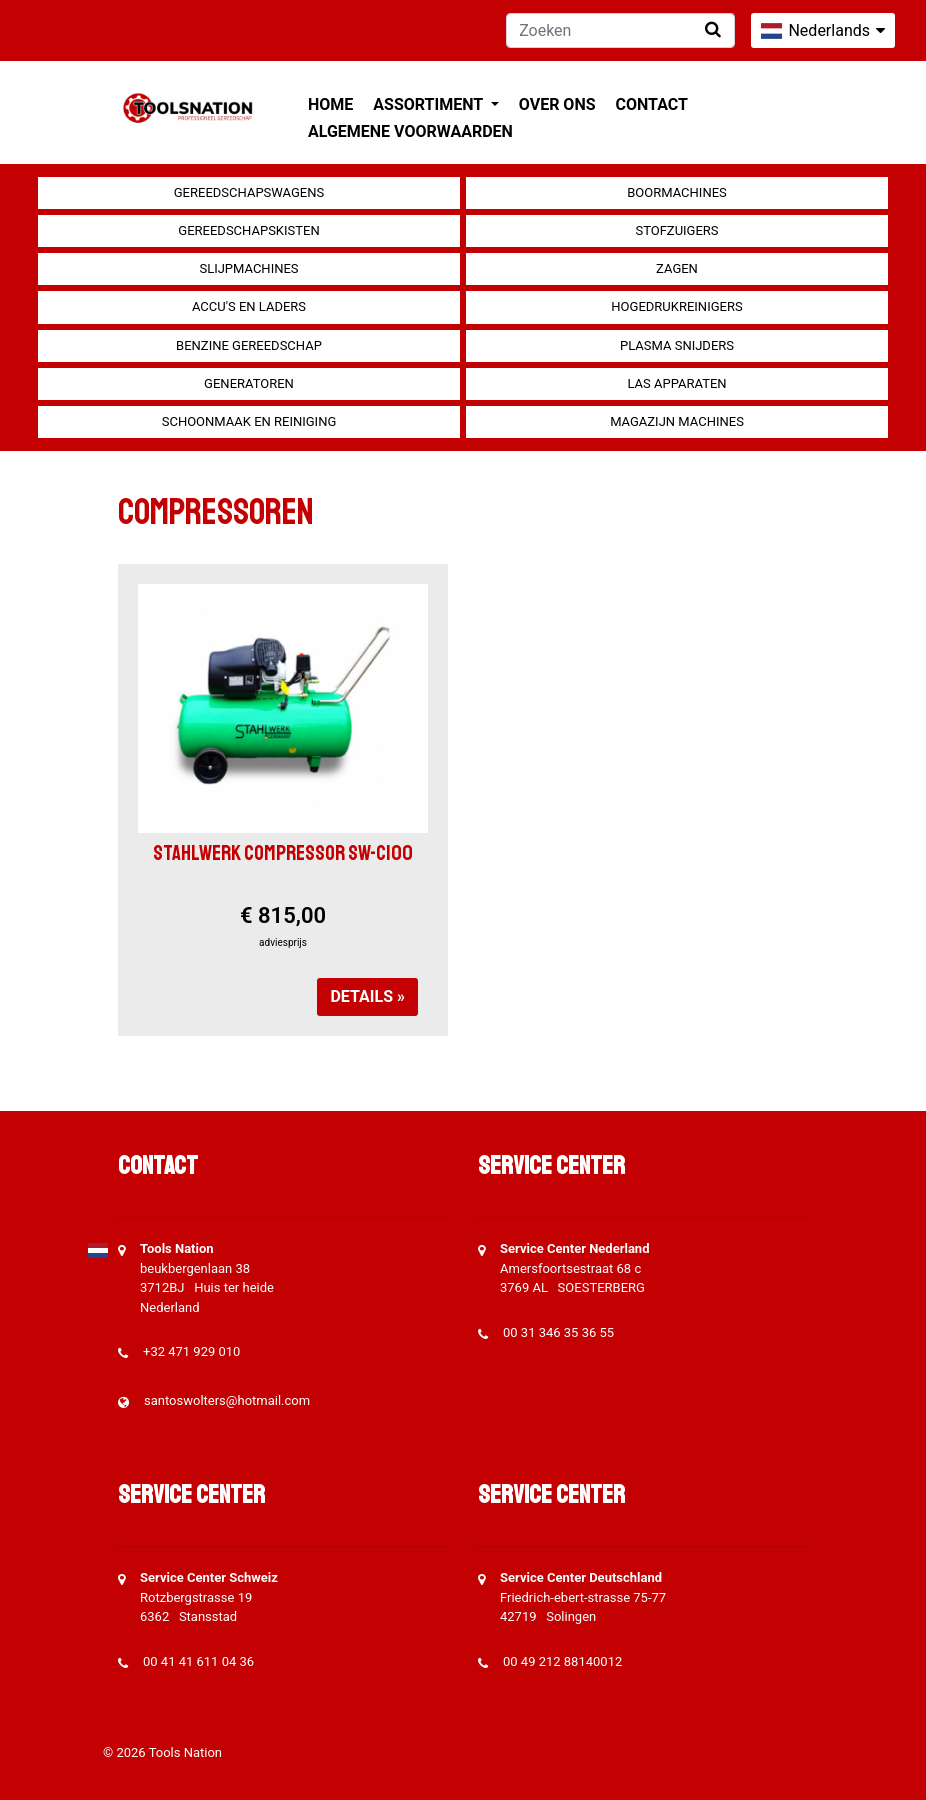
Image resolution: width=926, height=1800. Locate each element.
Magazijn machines (677, 421)
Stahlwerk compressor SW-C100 (283, 853)
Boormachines (677, 192)
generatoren (249, 383)
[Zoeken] (620, 30)
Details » (367, 996)
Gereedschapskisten (248, 230)
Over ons (557, 104)
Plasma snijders (677, 345)
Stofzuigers (676, 230)
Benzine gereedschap (249, 345)
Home (330, 104)
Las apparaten (676, 383)
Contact (652, 104)
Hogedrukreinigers (676, 306)
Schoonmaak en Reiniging (249, 421)
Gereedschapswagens (249, 192)
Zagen (677, 268)
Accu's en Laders (249, 306)
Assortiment (429, 104)
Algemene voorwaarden (410, 131)
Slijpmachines (248, 268)
